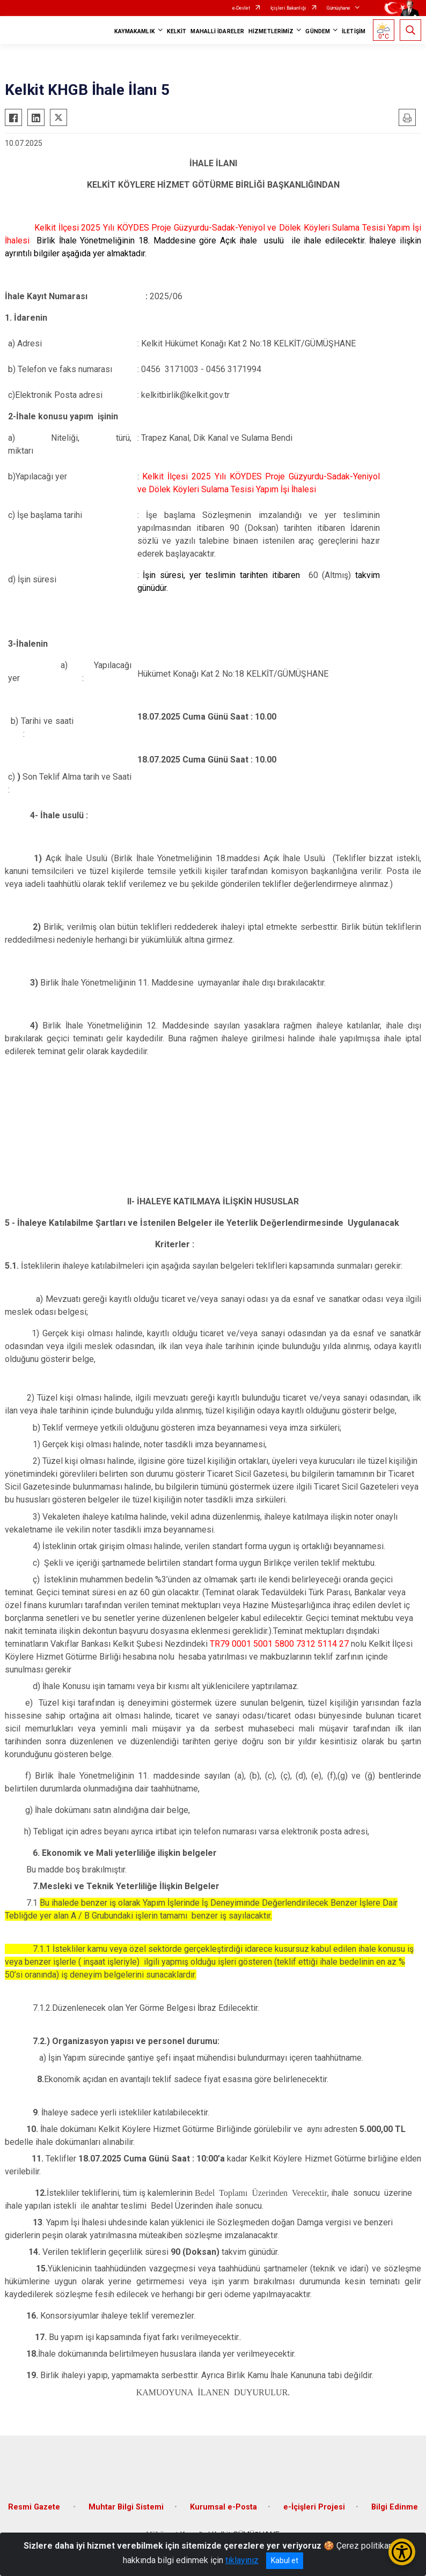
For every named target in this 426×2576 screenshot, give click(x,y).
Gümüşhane (338, 8)
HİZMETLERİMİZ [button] (270, 31)
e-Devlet (241, 8)
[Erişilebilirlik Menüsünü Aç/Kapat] (401, 2551)
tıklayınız (242, 2560)
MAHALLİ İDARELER (217, 31)
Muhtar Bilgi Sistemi (126, 2507)
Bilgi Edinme (394, 2507)
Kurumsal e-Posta (223, 2507)
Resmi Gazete (35, 2507)
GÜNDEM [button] (317, 31)
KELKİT (177, 31)
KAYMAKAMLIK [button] (134, 31)
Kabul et (284, 2560)
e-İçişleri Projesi (314, 2507)
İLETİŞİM (353, 31)
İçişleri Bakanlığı (288, 8)
